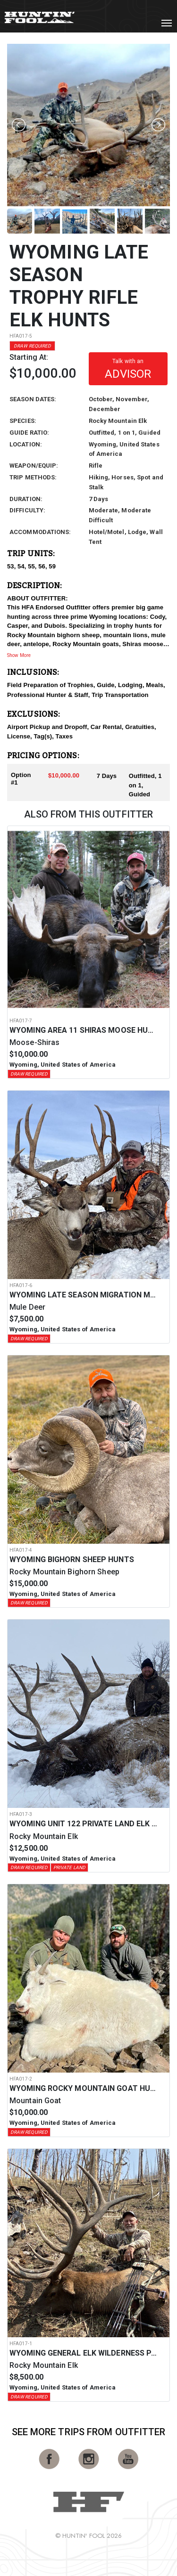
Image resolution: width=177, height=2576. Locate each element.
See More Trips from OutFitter (89, 2432)
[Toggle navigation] (166, 23)
